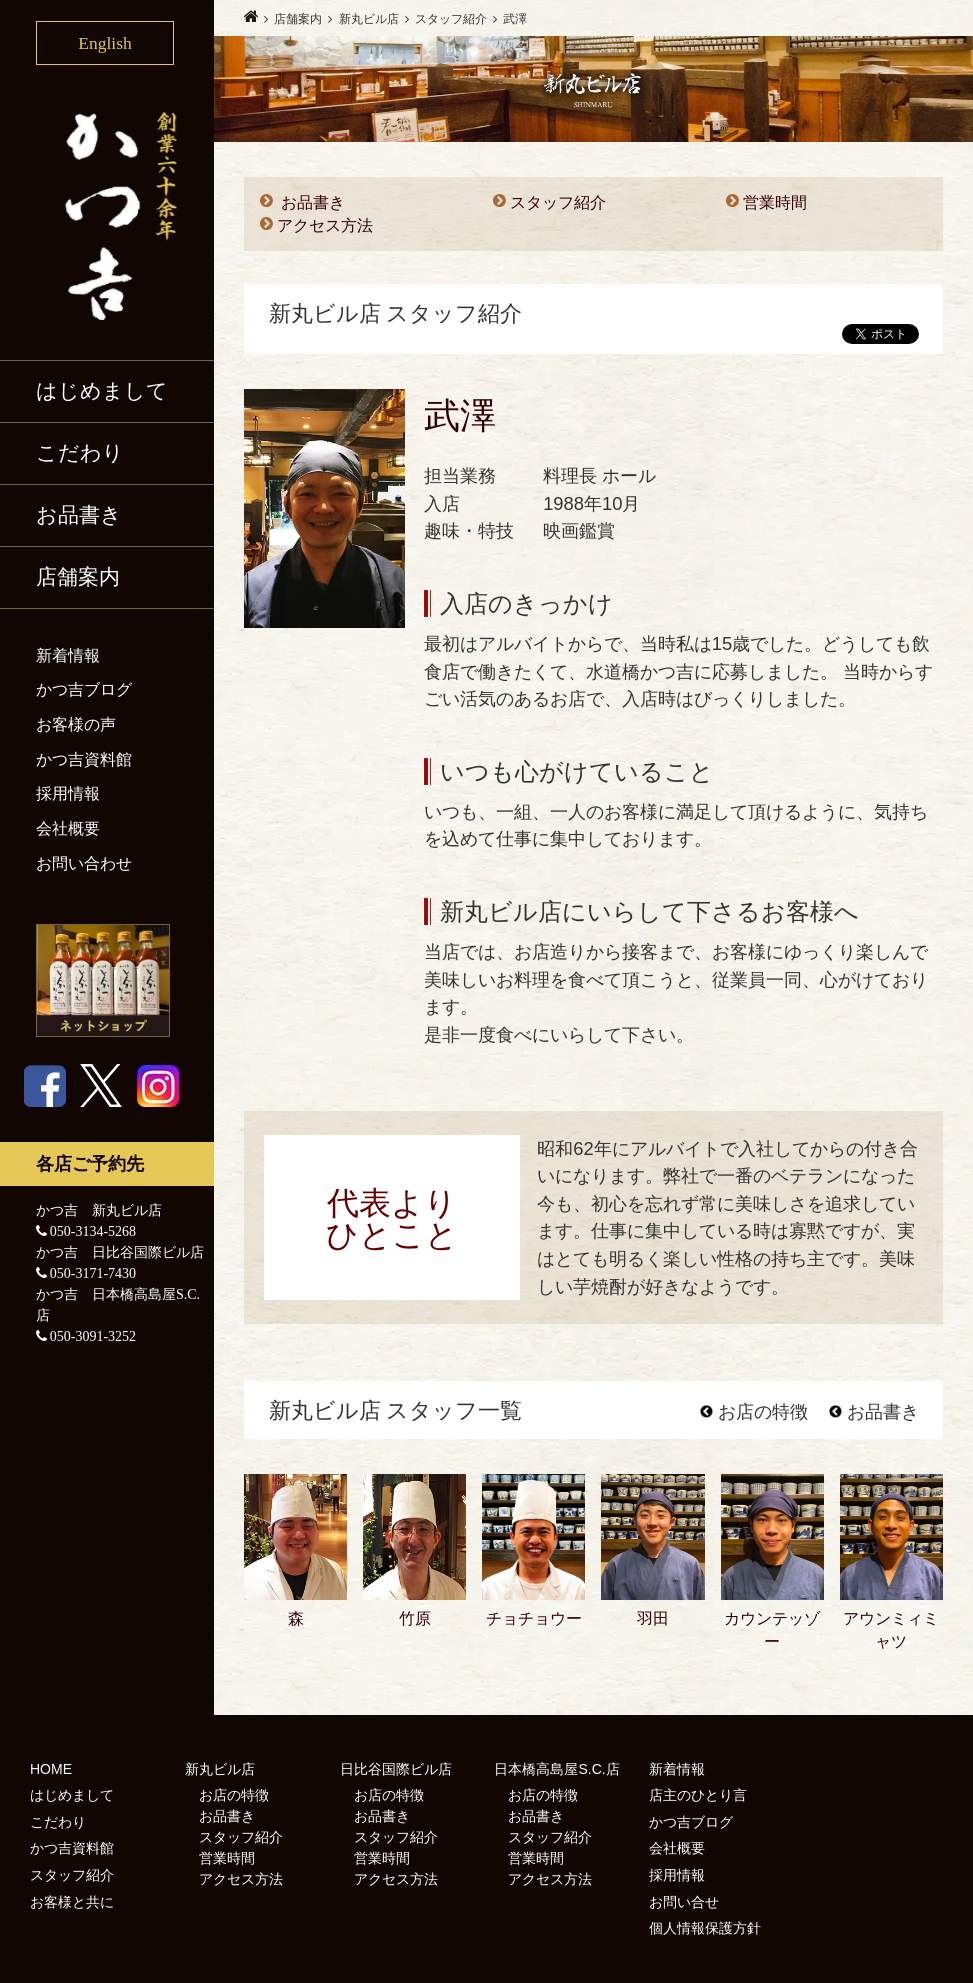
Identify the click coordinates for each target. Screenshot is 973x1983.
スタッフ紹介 (558, 202)
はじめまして (102, 391)
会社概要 (68, 828)
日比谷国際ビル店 (396, 1769)
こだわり (80, 453)
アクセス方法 (325, 225)
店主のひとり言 (698, 1795)
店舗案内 (78, 577)
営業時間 (775, 202)
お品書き (79, 515)
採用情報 (68, 793)
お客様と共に (72, 1902)
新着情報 (68, 655)
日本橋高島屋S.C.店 (556, 1769)
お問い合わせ (84, 863)
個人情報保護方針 (705, 1928)
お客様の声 (76, 724)
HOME (51, 1769)
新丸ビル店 (220, 1769)
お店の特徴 (754, 1412)
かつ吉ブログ (84, 689)
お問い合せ (684, 1902)
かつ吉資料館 (84, 759)
